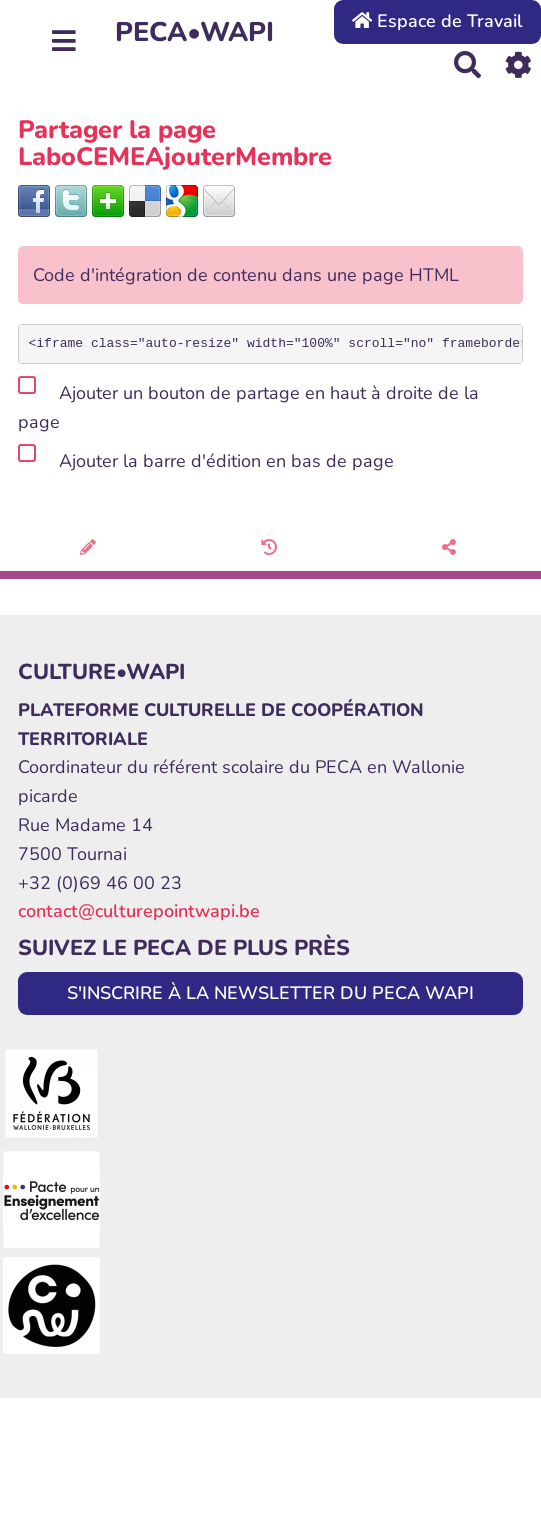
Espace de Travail (437, 21)
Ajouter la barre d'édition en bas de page (206, 457)
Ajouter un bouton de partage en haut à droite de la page (248, 404)
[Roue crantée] (518, 64)
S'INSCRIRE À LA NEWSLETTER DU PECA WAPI (270, 993)
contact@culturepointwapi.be (139, 911)
